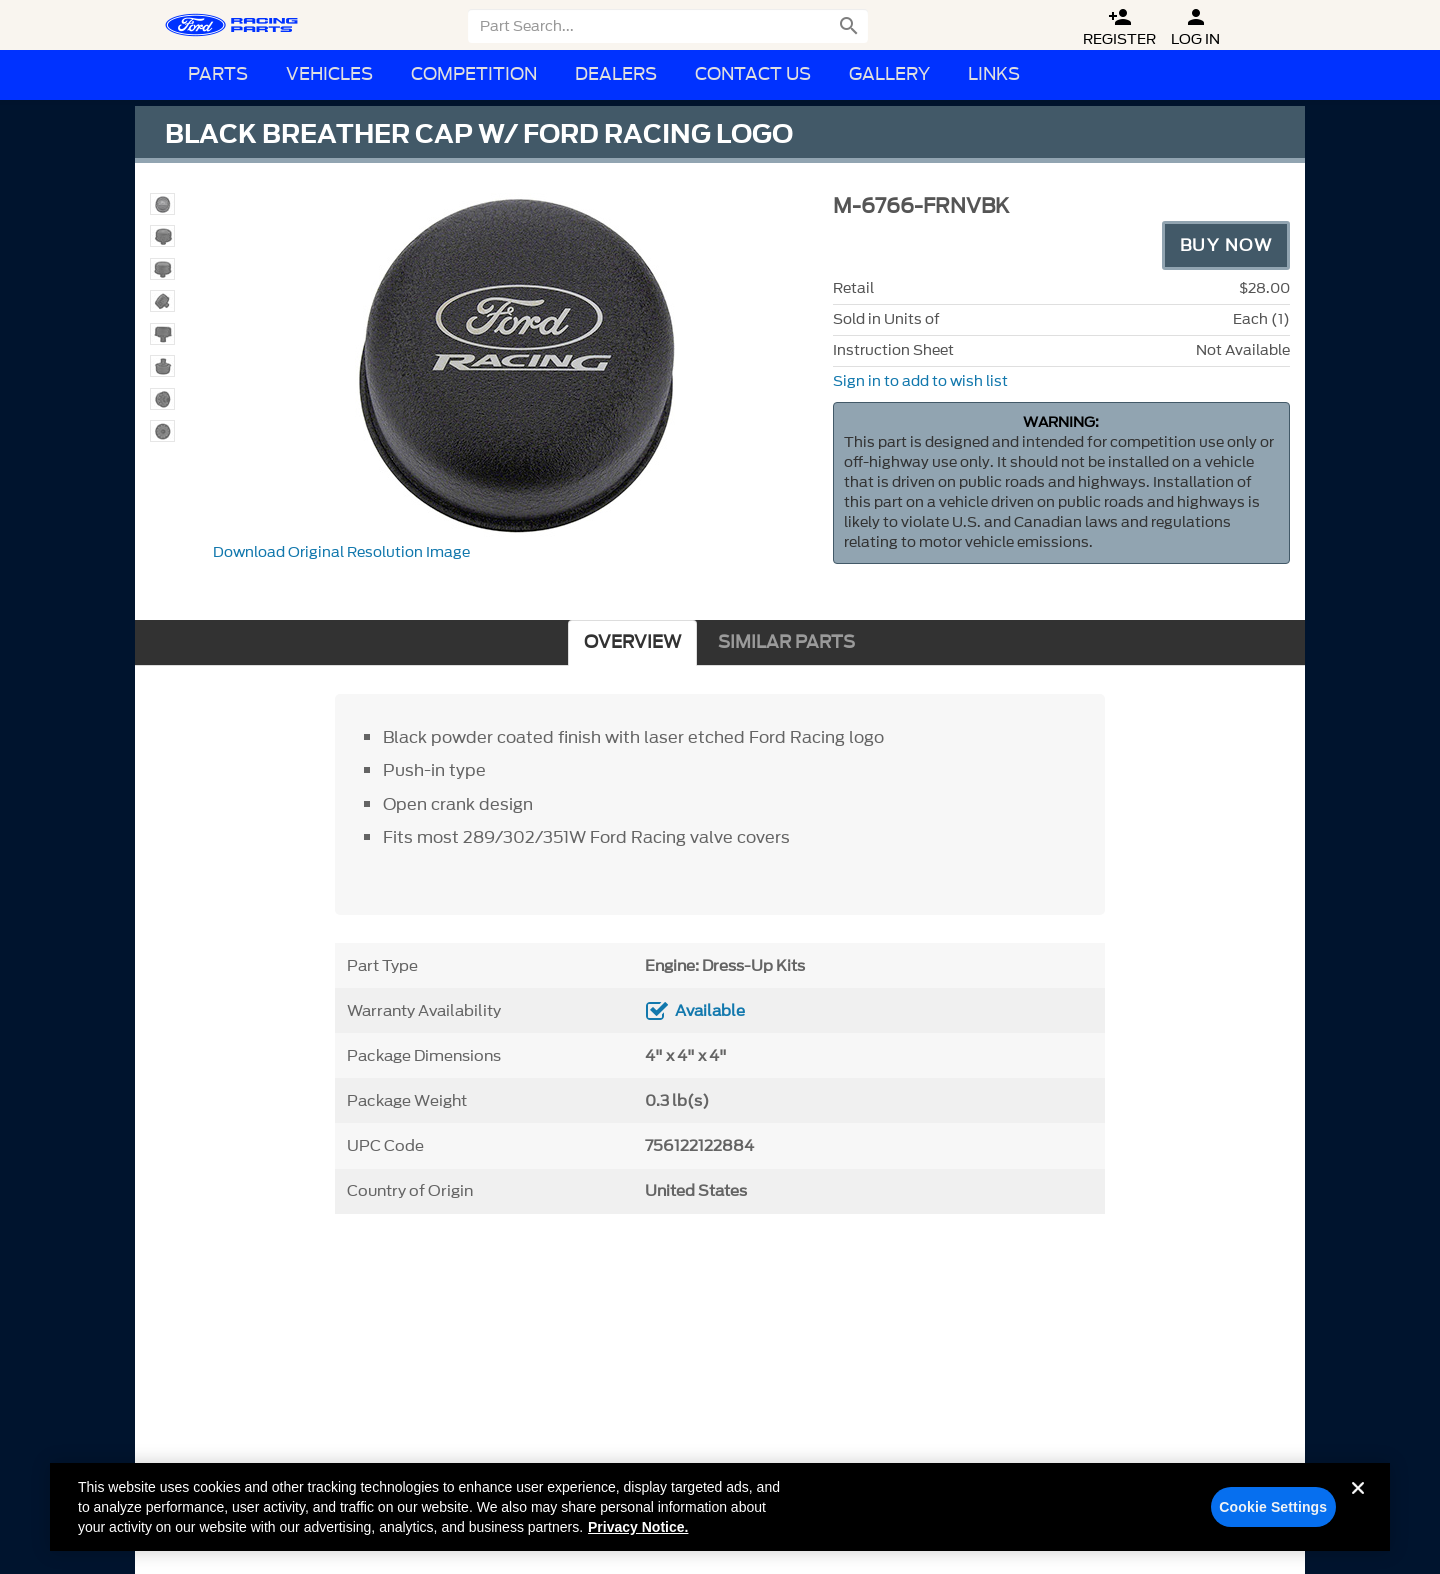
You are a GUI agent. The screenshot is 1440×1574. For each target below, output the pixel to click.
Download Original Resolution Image (341, 552)
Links (994, 74)
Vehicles (329, 74)
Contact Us (753, 74)
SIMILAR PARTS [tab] (786, 642)
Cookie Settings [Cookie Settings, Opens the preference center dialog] (1273, 1516)
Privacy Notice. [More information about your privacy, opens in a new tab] (638, 1536)
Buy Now (1226, 245)
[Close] (1358, 1513)
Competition (474, 74)
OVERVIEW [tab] (632, 642)
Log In (1195, 27)
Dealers (616, 74)
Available (710, 1011)
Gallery (889, 74)
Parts (218, 74)
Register (1119, 27)
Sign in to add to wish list (920, 381)
